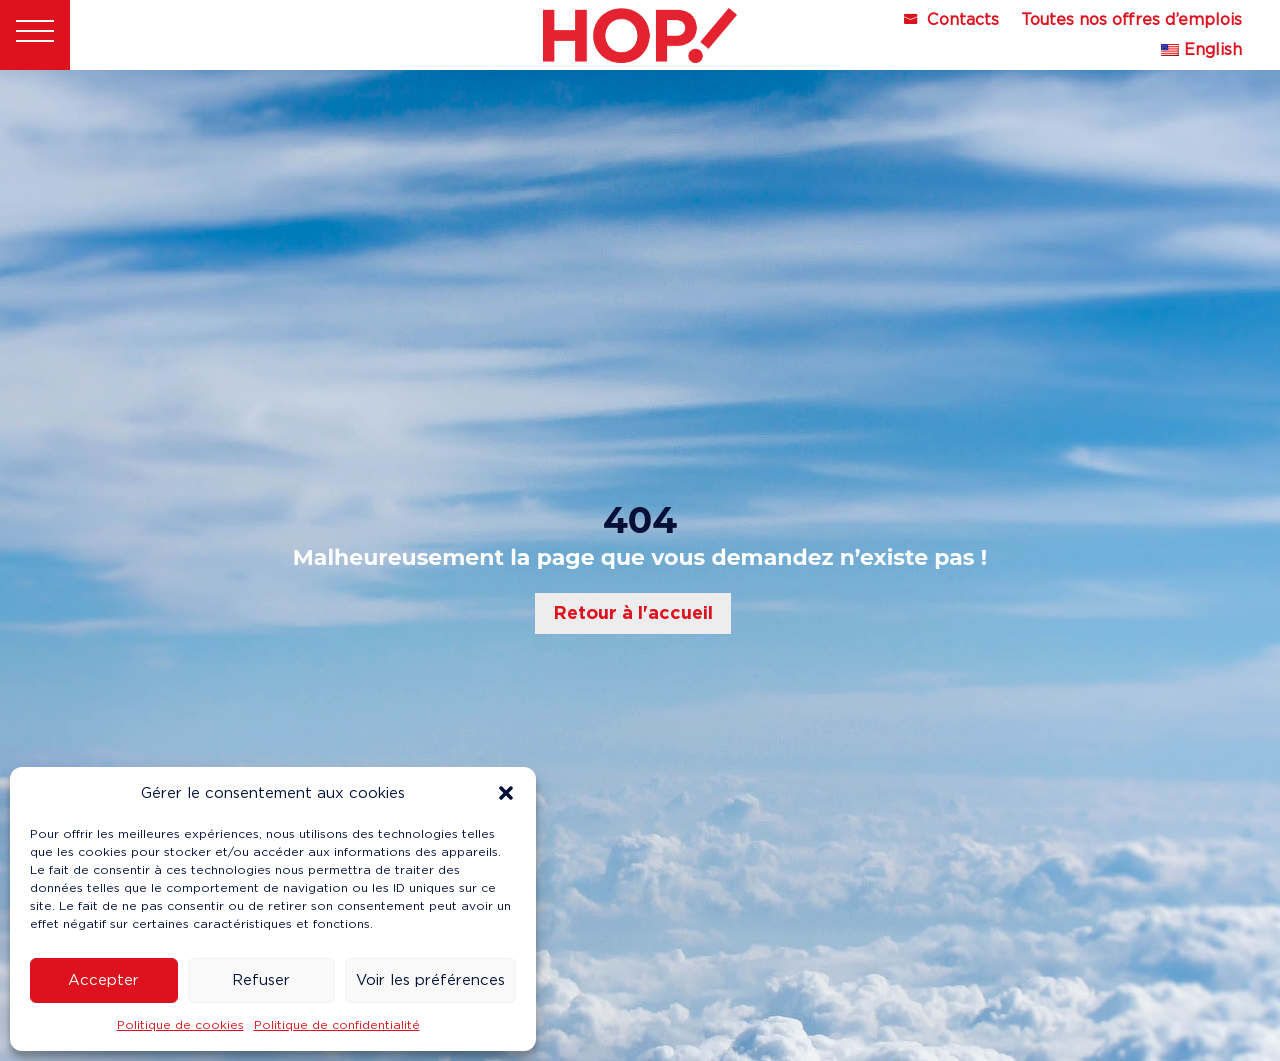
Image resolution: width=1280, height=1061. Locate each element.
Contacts (963, 21)
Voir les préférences (430, 980)
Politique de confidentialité (337, 1024)
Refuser (261, 980)
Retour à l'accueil (633, 612)
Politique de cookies (180, 1024)
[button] (506, 793)
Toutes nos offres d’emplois (1131, 21)
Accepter (103, 980)
